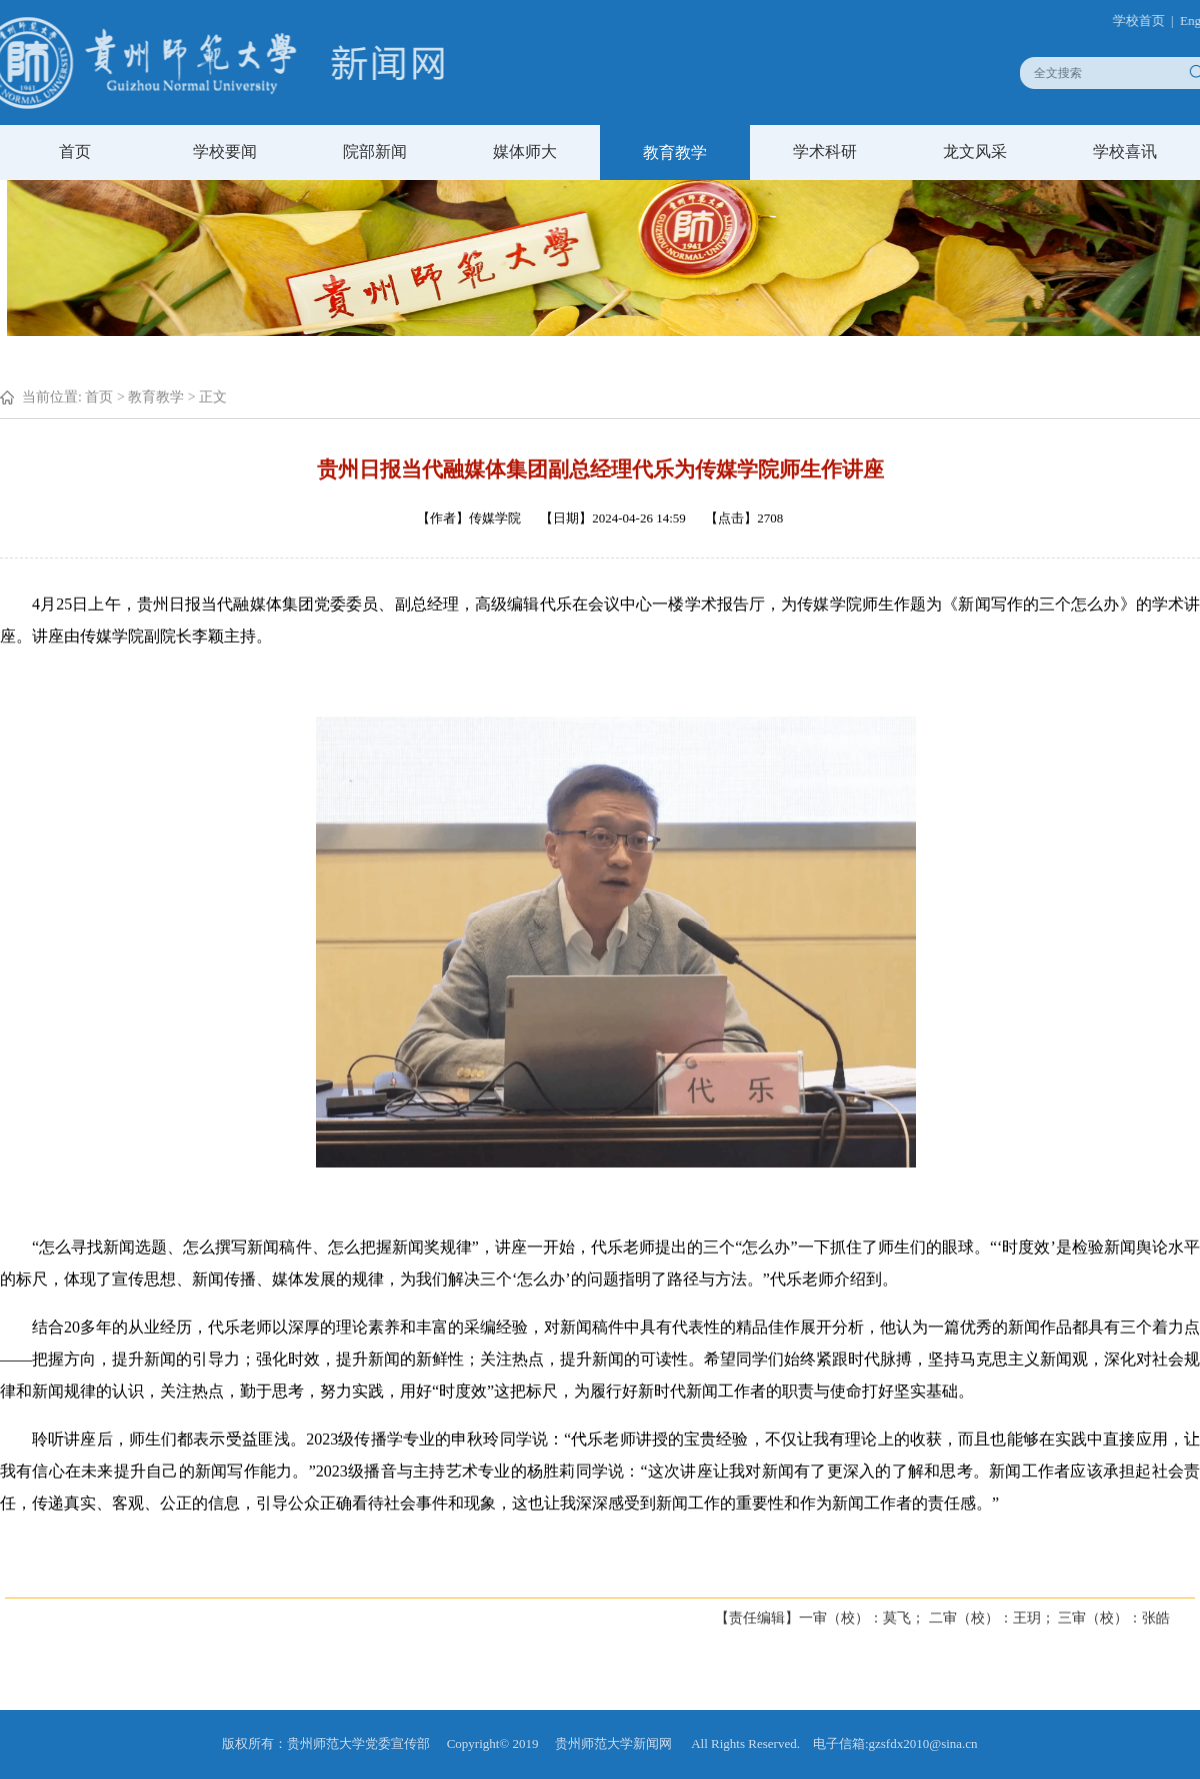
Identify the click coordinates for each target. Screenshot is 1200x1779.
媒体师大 (525, 151)
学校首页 (1148, 20)
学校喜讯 (1125, 151)
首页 (75, 151)
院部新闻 (375, 151)
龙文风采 (975, 151)
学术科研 (825, 151)
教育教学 (675, 152)
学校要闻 (225, 151)
